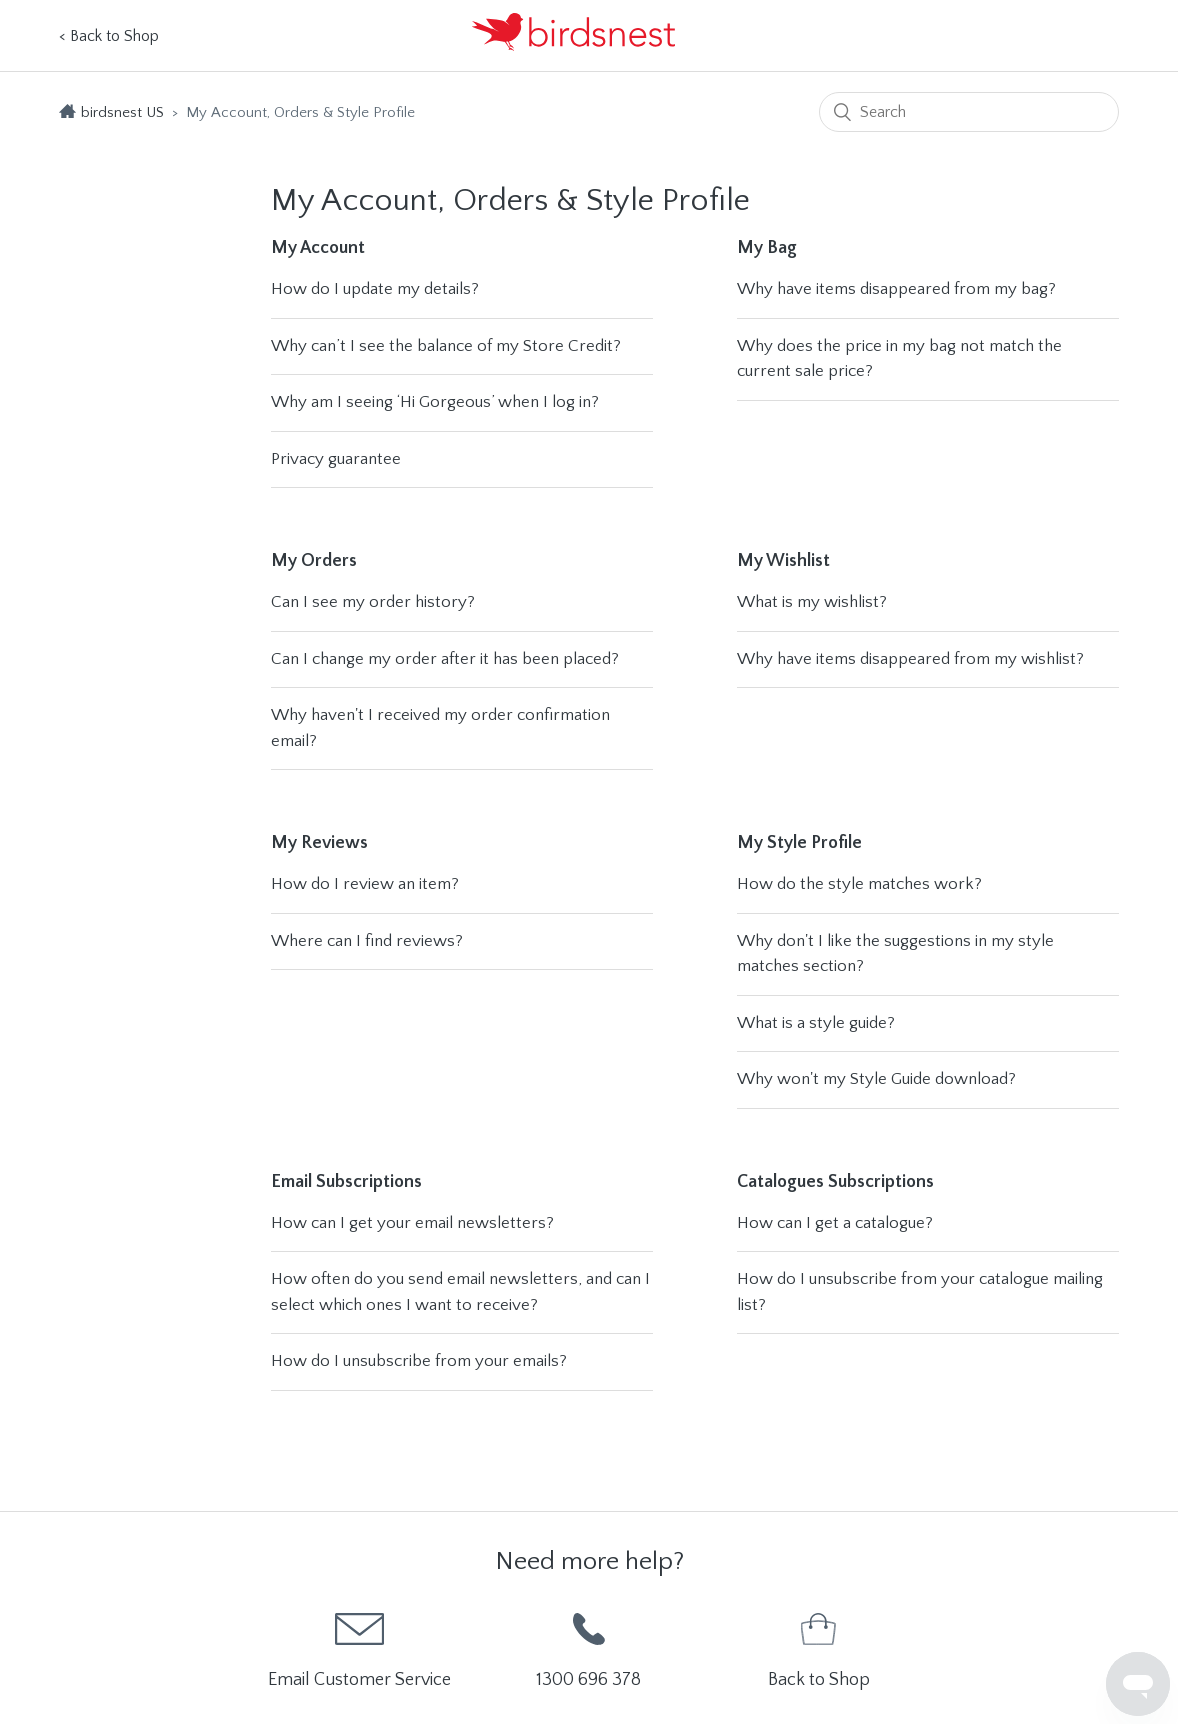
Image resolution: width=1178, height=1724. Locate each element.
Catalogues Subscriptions (835, 1182)
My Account (318, 248)
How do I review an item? (365, 884)
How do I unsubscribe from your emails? (419, 1361)
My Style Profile (799, 843)
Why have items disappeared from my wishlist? (910, 659)
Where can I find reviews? (367, 941)
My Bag (767, 248)
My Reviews (319, 843)
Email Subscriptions (346, 1182)
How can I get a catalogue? (835, 1223)
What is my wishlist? (812, 602)
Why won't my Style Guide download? (876, 1079)
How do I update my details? (375, 289)
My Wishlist (783, 561)
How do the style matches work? (859, 884)
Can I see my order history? (373, 602)
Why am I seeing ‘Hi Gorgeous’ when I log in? (435, 402)
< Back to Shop (109, 36)
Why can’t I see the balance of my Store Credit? (446, 346)
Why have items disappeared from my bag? (896, 289)
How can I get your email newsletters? (412, 1223)
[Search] (969, 112)
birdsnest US (122, 112)
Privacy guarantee (336, 459)
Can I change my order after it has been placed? (445, 659)
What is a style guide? (816, 1023)
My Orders (314, 561)
